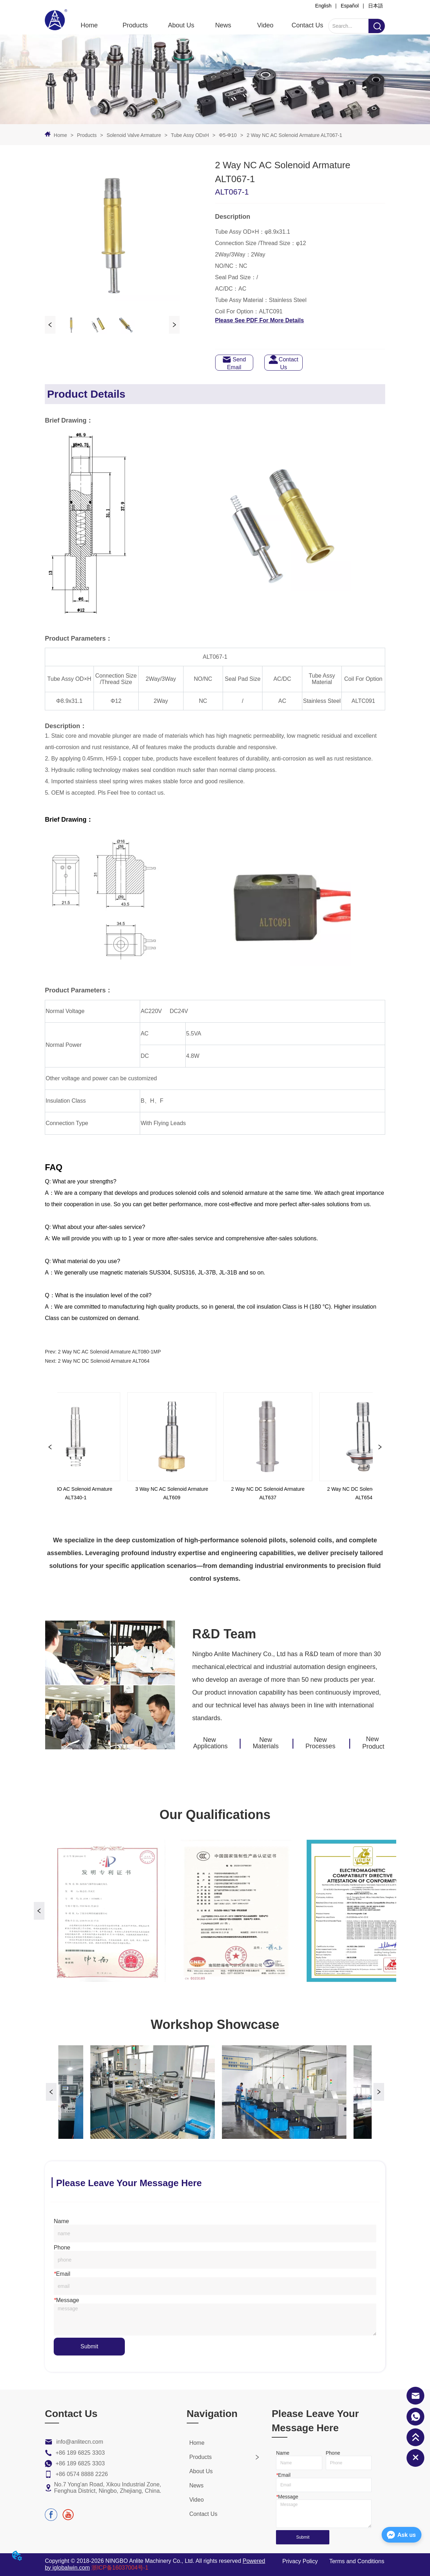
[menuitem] (135, 25)
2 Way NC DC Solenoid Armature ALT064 (104, 1361)
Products (87, 135)
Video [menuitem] (265, 25)
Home (60, 135)
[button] (135, 25)
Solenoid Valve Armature (134, 135)
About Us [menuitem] (181, 25)
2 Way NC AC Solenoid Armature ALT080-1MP (109, 1352)
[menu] (198, 25)
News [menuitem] (223, 25)
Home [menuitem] (89, 25)
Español (350, 6)
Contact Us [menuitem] (307, 25)
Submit (89, 2346)
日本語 (375, 6)
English (323, 6)
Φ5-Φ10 (227, 135)
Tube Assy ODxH (190, 135)
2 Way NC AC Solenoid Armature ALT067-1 (293, 135)
